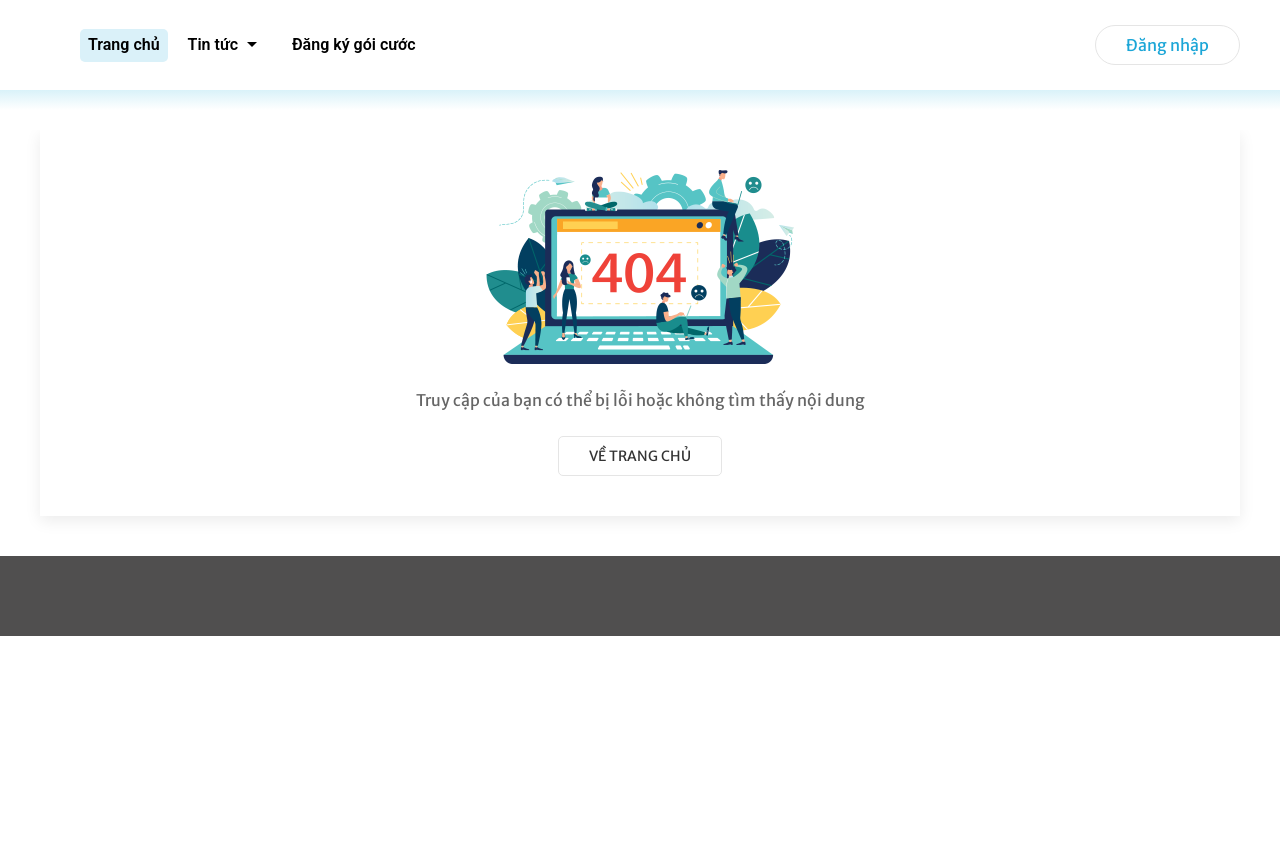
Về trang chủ (640, 456)
